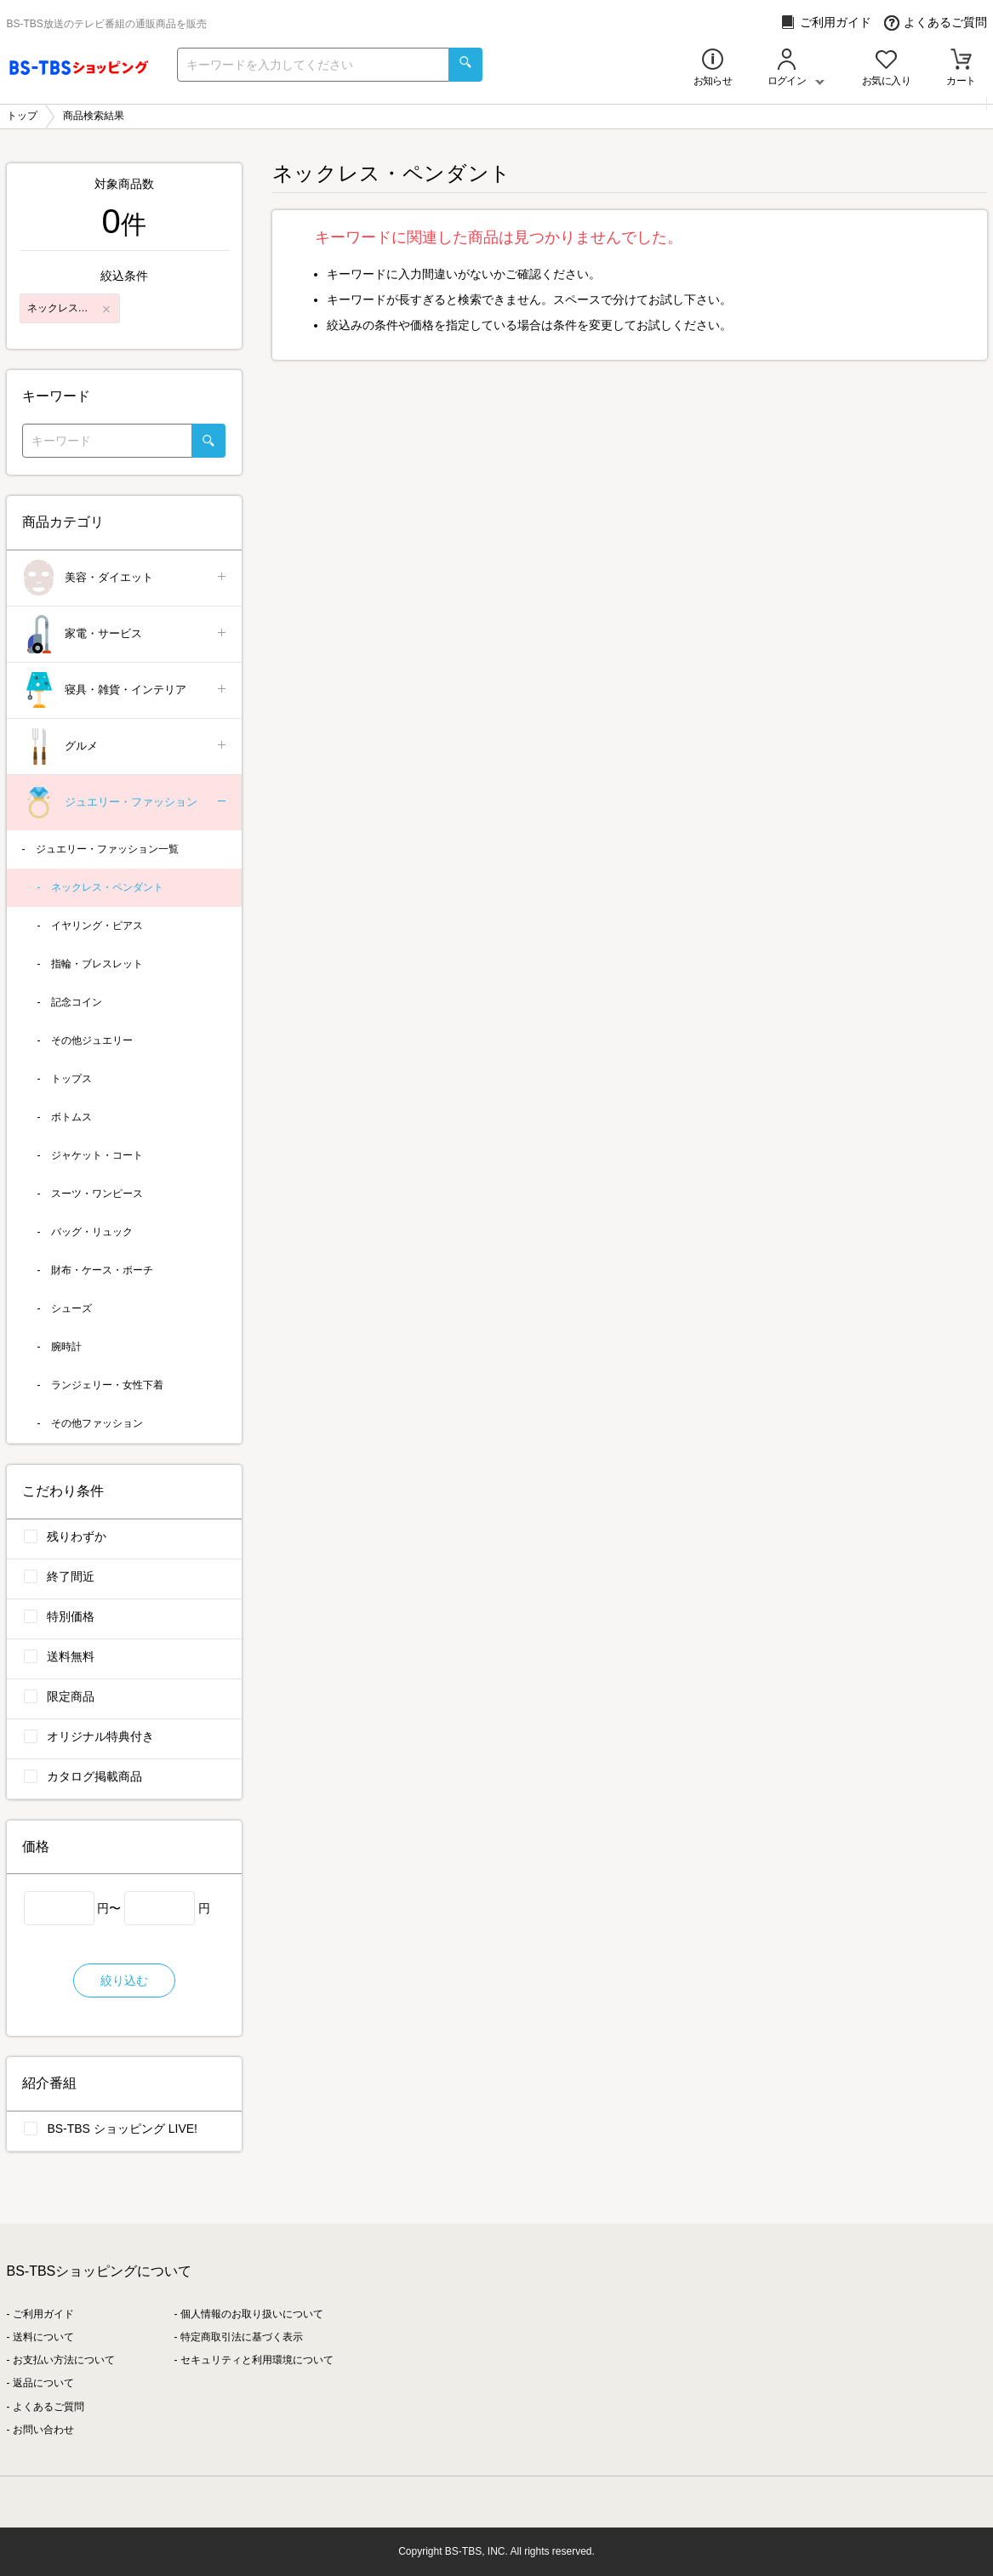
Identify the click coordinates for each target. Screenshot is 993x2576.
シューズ (71, 1308)
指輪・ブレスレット (97, 964)
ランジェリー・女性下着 (107, 1385)
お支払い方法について (64, 2360)
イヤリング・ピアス (97, 926)
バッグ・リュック (92, 1232)
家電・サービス (125, 634)
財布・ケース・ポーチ (102, 1270)
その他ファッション (97, 1423)
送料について (43, 2337)
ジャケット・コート (97, 1155)
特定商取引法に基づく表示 (241, 2337)
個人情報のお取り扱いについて (251, 2314)
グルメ (125, 746)
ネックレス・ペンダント (107, 887)
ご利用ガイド (825, 22)
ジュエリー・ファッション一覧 (107, 849)
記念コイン (76, 1002)
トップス (71, 1079)
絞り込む (124, 1980)
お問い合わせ (43, 2430)
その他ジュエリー (92, 1040)
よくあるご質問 (935, 22)
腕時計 (66, 1347)
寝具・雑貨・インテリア (125, 690)
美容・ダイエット (125, 578)
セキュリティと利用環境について (257, 2360)
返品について (43, 2383)
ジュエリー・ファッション (125, 803)
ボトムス (71, 1117)
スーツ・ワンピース (97, 1194)
